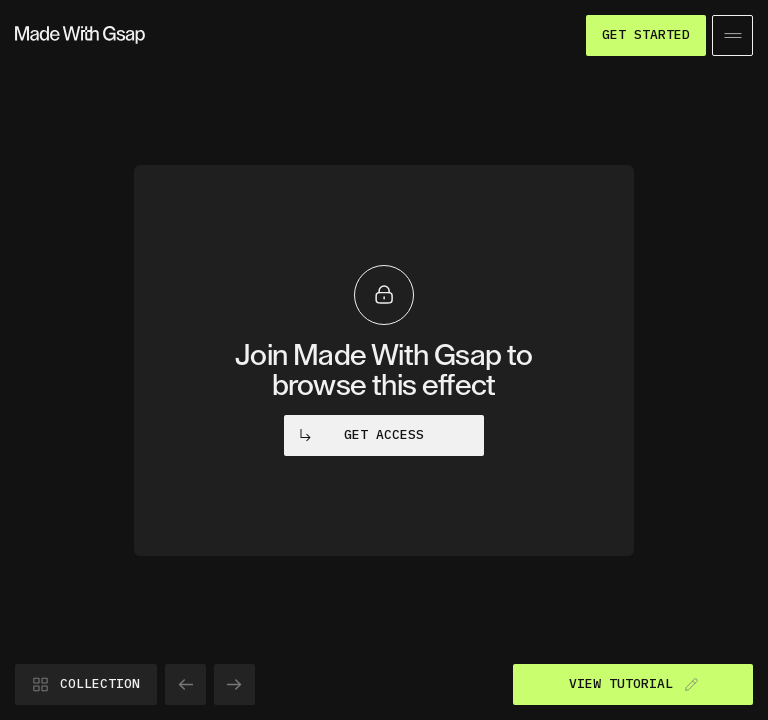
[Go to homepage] (80, 35)
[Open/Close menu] (732, 35)
